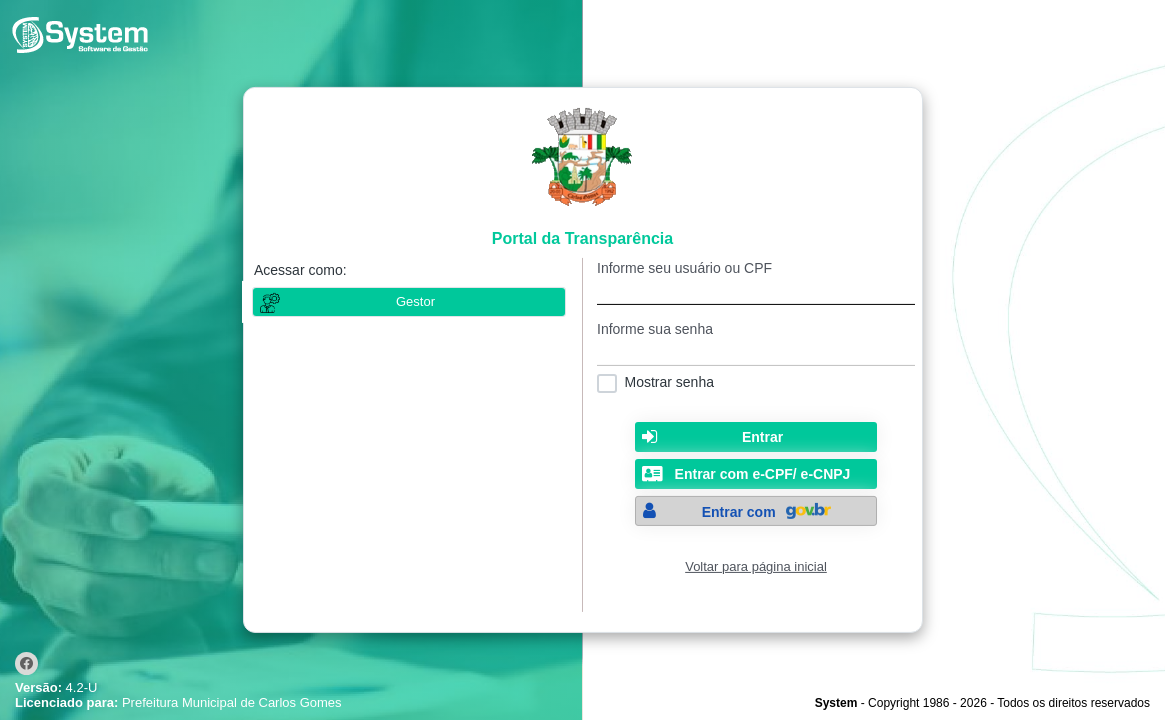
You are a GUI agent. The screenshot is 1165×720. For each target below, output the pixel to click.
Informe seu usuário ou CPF (684, 268)
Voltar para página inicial (756, 566)
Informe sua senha (655, 329)
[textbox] (756, 290)
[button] (756, 437)
